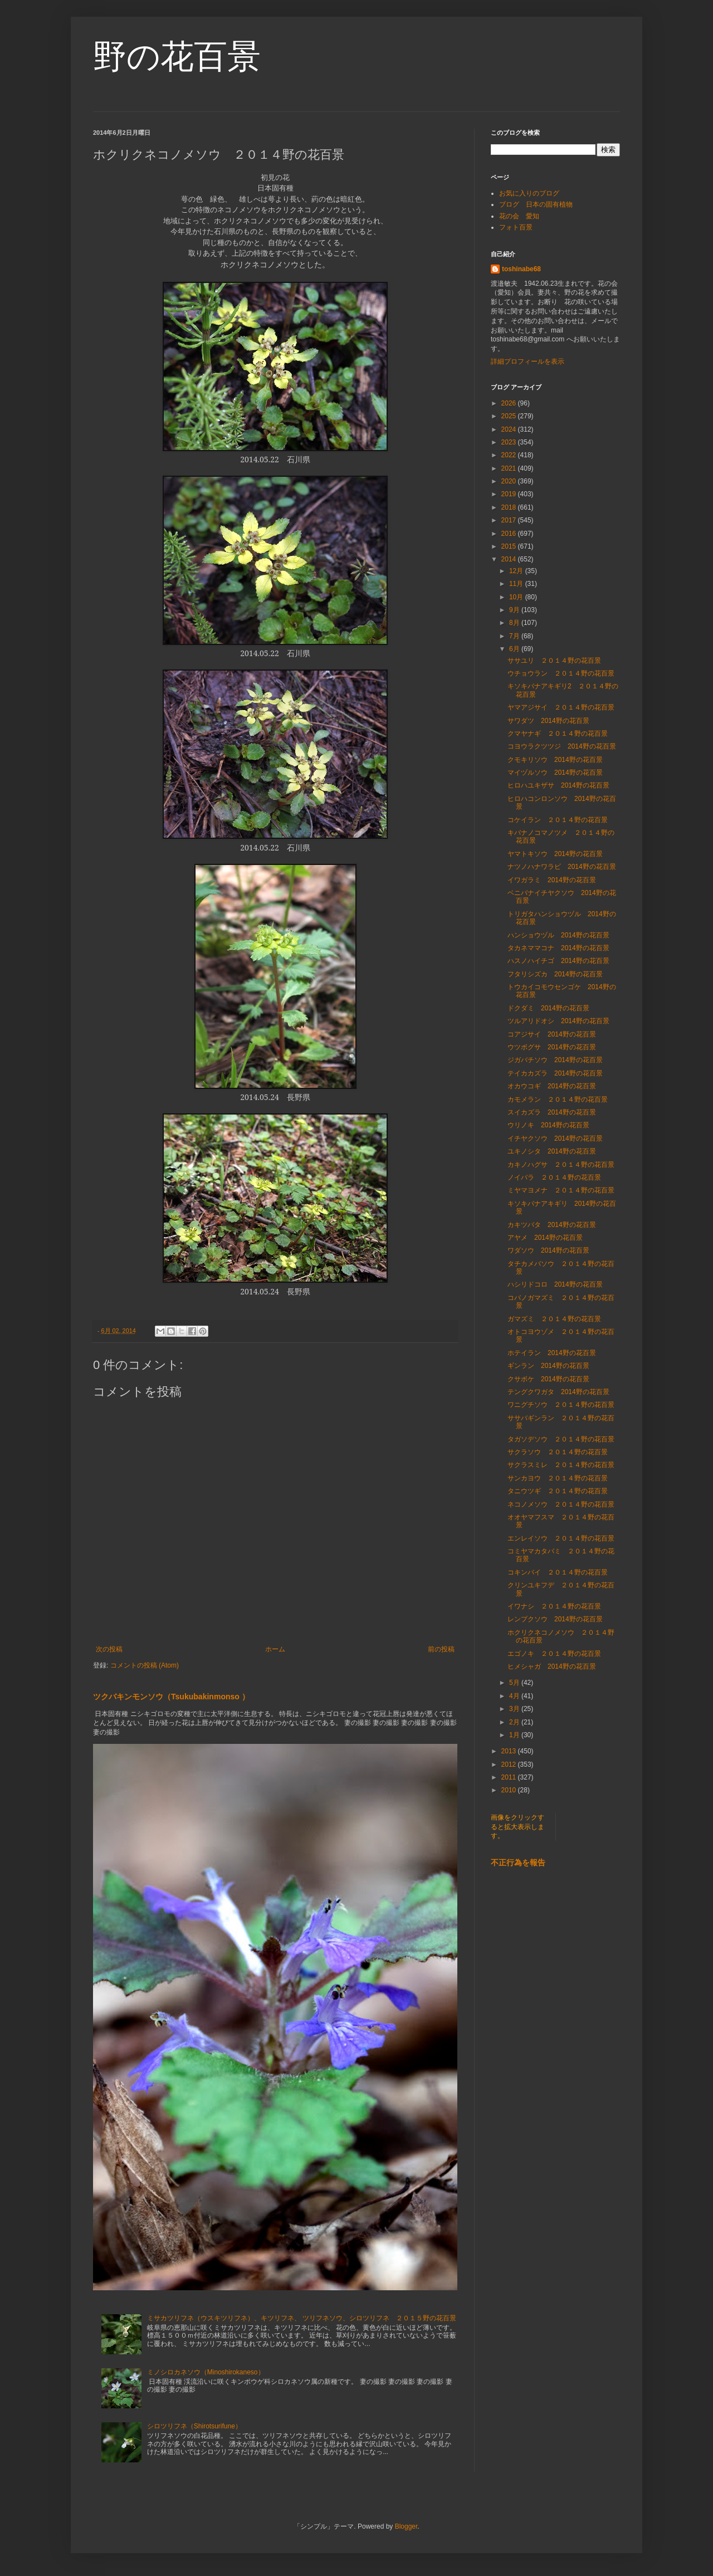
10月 (517, 597)
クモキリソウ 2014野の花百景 (555, 760)
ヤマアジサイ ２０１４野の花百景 (560, 707)
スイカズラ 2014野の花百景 (551, 1112)
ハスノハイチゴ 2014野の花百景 (558, 961)
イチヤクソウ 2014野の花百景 (555, 1138)
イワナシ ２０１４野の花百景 (554, 1606)
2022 (509, 455)
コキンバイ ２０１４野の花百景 (557, 1572)
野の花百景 (177, 56)
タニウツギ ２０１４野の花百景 (557, 1491)
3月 (515, 1709)
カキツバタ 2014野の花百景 (551, 1225)
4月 (515, 1696)
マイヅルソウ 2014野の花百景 (555, 772)
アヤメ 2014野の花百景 (545, 1237)
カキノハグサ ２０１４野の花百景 (560, 1165)
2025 (509, 416)
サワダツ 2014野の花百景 (548, 721)
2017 (509, 520)
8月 (515, 623)
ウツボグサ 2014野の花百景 (551, 1047)
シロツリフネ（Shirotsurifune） (194, 2426)
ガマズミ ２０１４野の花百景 (554, 1319)
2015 (509, 546)
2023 (509, 442)
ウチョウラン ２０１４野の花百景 (560, 673)
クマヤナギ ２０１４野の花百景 (557, 733)
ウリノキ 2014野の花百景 (548, 1125)
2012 (509, 1764)
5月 (515, 1683)
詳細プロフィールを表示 (527, 361)
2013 (509, 1751)
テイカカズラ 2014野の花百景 (555, 1073)
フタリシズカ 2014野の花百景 (555, 974)
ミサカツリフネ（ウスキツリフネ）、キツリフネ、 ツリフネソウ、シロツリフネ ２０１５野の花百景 (301, 2318)
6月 (515, 649)
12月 (517, 571)
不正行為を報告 (518, 1862)
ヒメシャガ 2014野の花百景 (551, 1666)
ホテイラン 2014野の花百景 (551, 1353)
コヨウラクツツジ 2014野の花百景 (561, 746)
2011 (509, 1777)
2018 (509, 507)
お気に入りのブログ (529, 193)
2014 (509, 559)
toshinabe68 (521, 269)
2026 (509, 403)
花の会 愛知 (519, 216)
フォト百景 (516, 227)
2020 (509, 481)
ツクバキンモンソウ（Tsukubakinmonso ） (171, 1696)
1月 (515, 1735)
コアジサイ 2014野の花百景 (551, 1034)
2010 (509, 1790)
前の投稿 (441, 1649)
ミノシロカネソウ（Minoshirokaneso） (206, 2372)
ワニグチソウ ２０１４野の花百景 (560, 1405)
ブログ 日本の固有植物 (536, 204)
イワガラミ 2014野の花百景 (551, 880)
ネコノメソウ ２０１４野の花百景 (560, 1504)
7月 (515, 636)
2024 (509, 429)
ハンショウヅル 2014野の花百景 (558, 935)
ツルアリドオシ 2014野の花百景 (558, 1021)
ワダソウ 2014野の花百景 (548, 1250)
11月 (517, 584)
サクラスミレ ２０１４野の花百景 (560, 1465)
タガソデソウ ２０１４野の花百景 (560, 1439)
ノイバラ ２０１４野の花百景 (554, 1177)
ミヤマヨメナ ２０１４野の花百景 (560, 1190)
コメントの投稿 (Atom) (144, 1665)
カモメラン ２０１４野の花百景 (557, 1099)
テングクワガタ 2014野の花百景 (558, 1392)
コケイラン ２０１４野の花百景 (557, 820)
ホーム (275, 1649)
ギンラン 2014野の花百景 (548, 1366)
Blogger (406, 2526)
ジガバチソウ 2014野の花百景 (555, 1060)
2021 (509, 468)
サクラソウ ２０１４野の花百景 (557, 1452)
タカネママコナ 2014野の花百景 (561, 948)
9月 (515, 610)
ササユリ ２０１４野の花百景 (554, 660)
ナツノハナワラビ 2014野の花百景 (561, 867)
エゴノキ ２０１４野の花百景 (554, 1654)
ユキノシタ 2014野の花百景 (551, 1151)
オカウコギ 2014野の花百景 (551, 1086)
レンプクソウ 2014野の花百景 (555, 1619)
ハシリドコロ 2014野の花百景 (555, 1284)
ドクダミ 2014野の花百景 (548, 1008)
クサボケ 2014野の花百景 (548, 1379)
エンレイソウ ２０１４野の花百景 (560, 1538)
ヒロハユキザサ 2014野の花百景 (558, 785)
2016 (509, 533)
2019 (509, 494)
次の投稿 (109, 1649)
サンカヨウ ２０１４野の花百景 (557, 1478)
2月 (515, 1722)
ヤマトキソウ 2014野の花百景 (555, 854)
